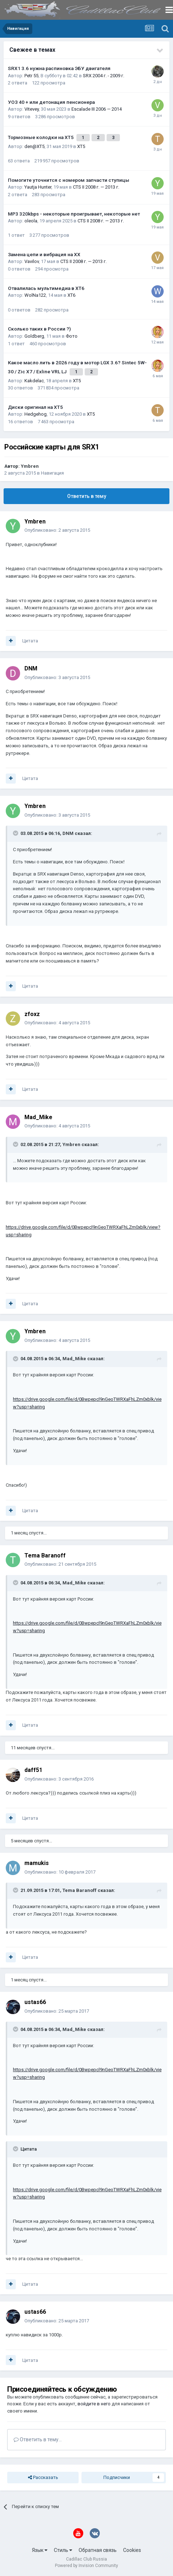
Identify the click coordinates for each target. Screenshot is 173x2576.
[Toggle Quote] (16, 833)
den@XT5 (34, 146)
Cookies (132, 2550)
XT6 (71, 295)
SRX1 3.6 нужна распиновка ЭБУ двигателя (59, 68)
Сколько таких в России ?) (39, 329)
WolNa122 (35, 295)
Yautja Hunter (37, 187)
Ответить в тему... (38, 2439)
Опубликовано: (57, 530)
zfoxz (32, 1014)
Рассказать (43, 2477)
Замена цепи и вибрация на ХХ (44, 254)
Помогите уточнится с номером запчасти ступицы (68, 180)
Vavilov (31, 261)
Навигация (52, 473)
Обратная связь (98, 2550)
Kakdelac (34, 380)
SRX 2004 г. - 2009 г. (103, 75)
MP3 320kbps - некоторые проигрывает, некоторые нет (74, 214)
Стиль (63, 2550)
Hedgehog (35, 414)
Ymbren (30, 466)
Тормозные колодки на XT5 (41, 137)
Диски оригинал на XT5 (35, 407)
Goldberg (34, 336)
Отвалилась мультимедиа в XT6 (46, 288)
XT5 (81, 146)
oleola (30, 220)
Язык (39, 2550)
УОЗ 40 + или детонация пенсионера (51, 102)
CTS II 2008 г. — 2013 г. (96, 187)
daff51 (33, 1770)
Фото (72, 336)
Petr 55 (31, 75)
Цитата (30, 640)
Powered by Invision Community (86, 2565)
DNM (30, 668)
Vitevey (31, 109)
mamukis (36, 1863)
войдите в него (94, 2403)
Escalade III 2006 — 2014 (96, 109)
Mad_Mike (38, 1117)
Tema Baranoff (45, 1555)
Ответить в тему (86, 496)
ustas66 (35, 2002)
